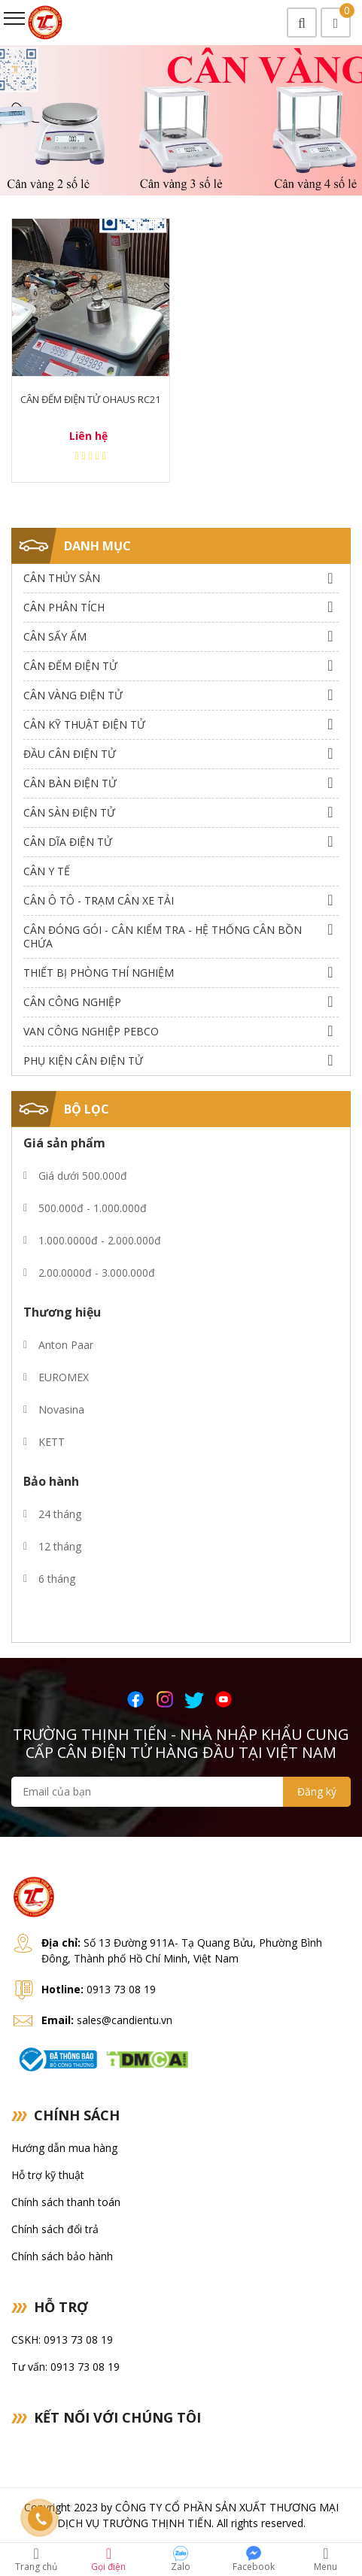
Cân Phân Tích (64, 607)
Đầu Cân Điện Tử (69, 754)
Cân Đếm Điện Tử (70, 666)
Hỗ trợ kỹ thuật (47, 2175)
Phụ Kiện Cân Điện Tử (83, 1060)
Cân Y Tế (46, 871)
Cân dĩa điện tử (67, 842)
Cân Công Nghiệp (72, 1002)
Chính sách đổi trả (55, 2229)
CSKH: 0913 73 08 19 (62, 2339)
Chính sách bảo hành (62, 2256)
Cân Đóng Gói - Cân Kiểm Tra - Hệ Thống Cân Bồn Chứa (162, 936)
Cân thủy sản (61, 578)
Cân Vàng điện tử (73, 695)
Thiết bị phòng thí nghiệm (98, 972)
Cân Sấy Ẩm (55, 636)
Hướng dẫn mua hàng (64, 2148)
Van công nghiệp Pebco (91, 1031)
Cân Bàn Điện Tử (70, 783)
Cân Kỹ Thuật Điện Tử (84, 724)
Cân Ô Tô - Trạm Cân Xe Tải (98, 900)
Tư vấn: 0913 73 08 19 (65, 2366)
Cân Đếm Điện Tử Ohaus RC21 (90, 399)
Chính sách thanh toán (65, 2202)
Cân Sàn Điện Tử (69, 812)
